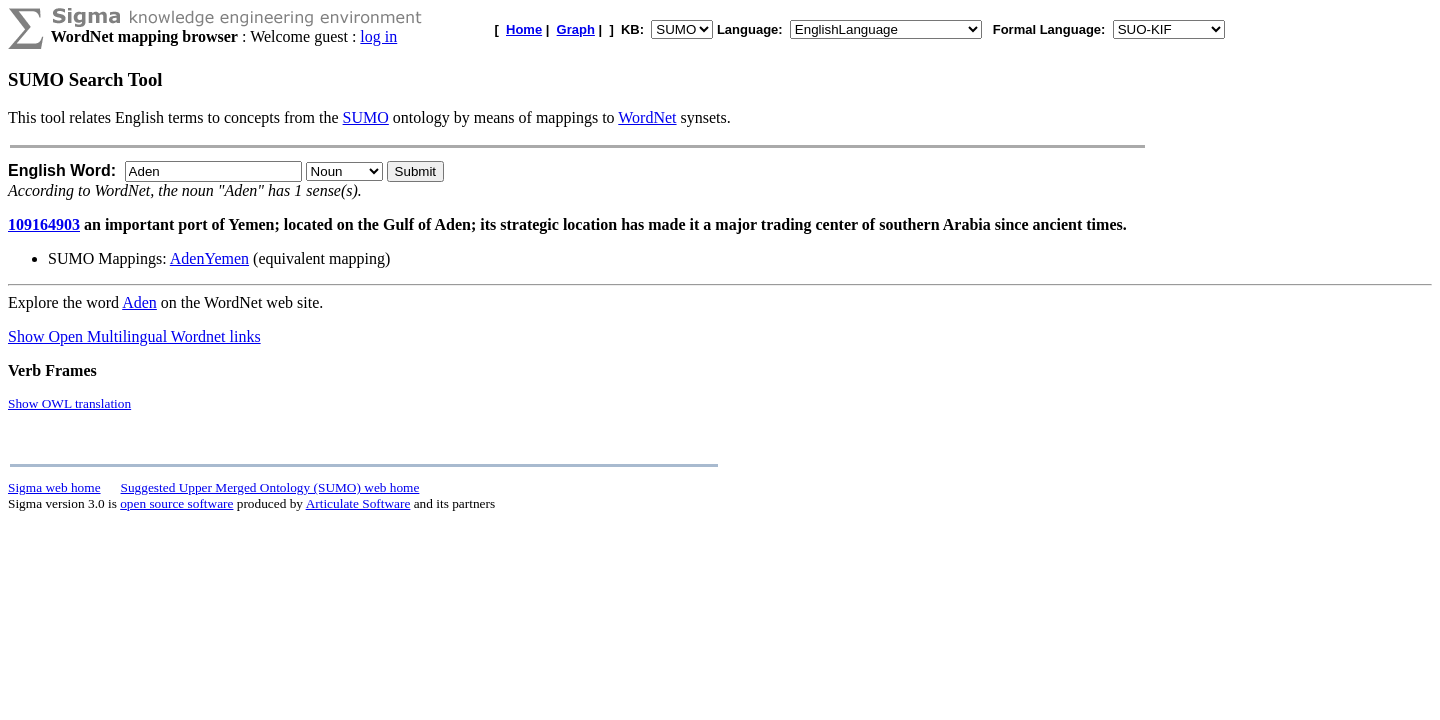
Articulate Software (358, 503)
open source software (176, 503)
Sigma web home (54, 487)
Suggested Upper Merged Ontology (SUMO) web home (270, 487)
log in (378, 36)
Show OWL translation (69, 403)
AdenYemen (209, 258)
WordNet (647, 117)
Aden (139, 302)
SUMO (366, 117)
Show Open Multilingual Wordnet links (134, 336)
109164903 (44, 224)
